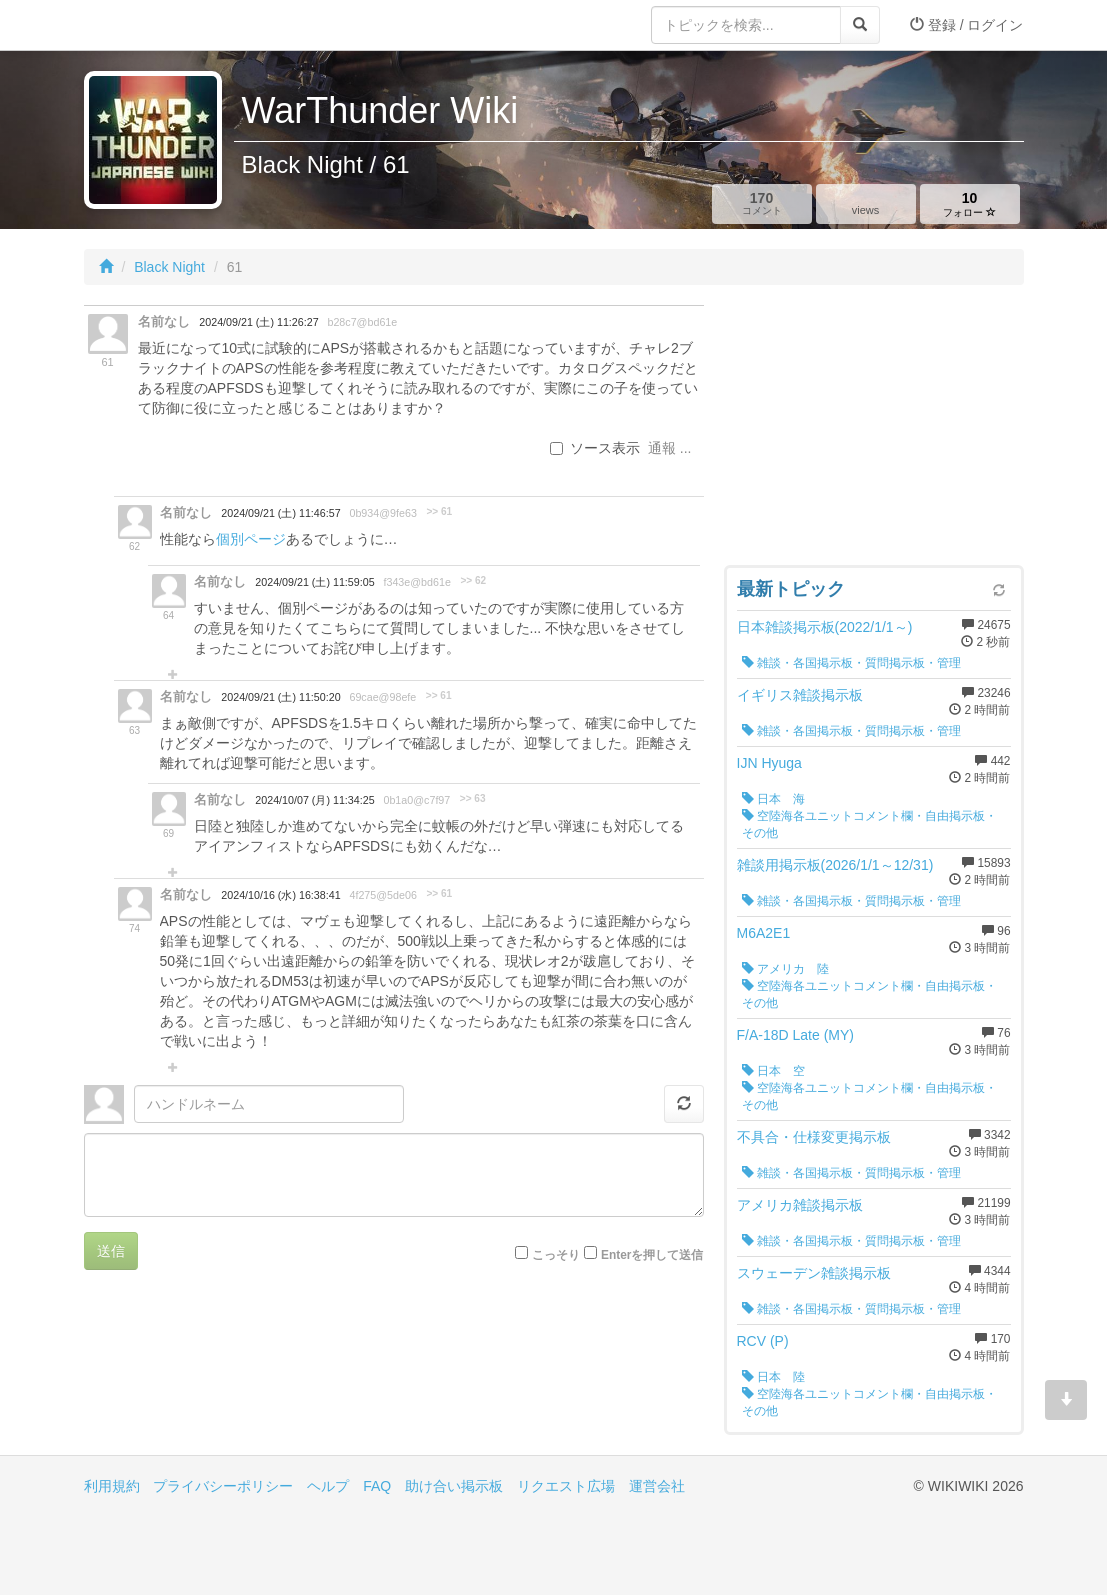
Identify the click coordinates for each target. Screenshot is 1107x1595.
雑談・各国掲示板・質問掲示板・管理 (851, 663)
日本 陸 (773, 1377)
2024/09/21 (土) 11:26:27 (258, 322)
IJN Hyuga (769, 763)
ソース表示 (595, 448)
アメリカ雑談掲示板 (800, 1205)
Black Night (169, 267)
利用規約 (112, 1486)
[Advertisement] (874, 430)
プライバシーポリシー (223, 1486)
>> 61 (439, 511)
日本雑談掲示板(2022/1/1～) (825, 627)
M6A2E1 (764, 933)
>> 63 (473, 798)
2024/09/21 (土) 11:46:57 (280, 513)
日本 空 (773, 1071)
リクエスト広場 (566, 1486)
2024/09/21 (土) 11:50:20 (280, 697)
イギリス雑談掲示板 (800, 695)
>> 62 (473, 580)
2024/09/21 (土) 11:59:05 (314, 582)
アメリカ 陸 (785, 969)
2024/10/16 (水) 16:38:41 (280, 895)
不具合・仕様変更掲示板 (814, 1137)
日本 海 (773, 799)
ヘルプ (328, 1486)
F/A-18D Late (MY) (795, 1035)
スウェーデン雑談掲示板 (814, 1273)
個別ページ (251, 539)
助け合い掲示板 (454, 1486)
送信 (111, 1251)
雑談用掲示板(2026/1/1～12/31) (835, 865)
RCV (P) (763, 1341)
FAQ (377, 1486)
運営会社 (657, 1486)
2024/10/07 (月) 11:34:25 (314, 800)
